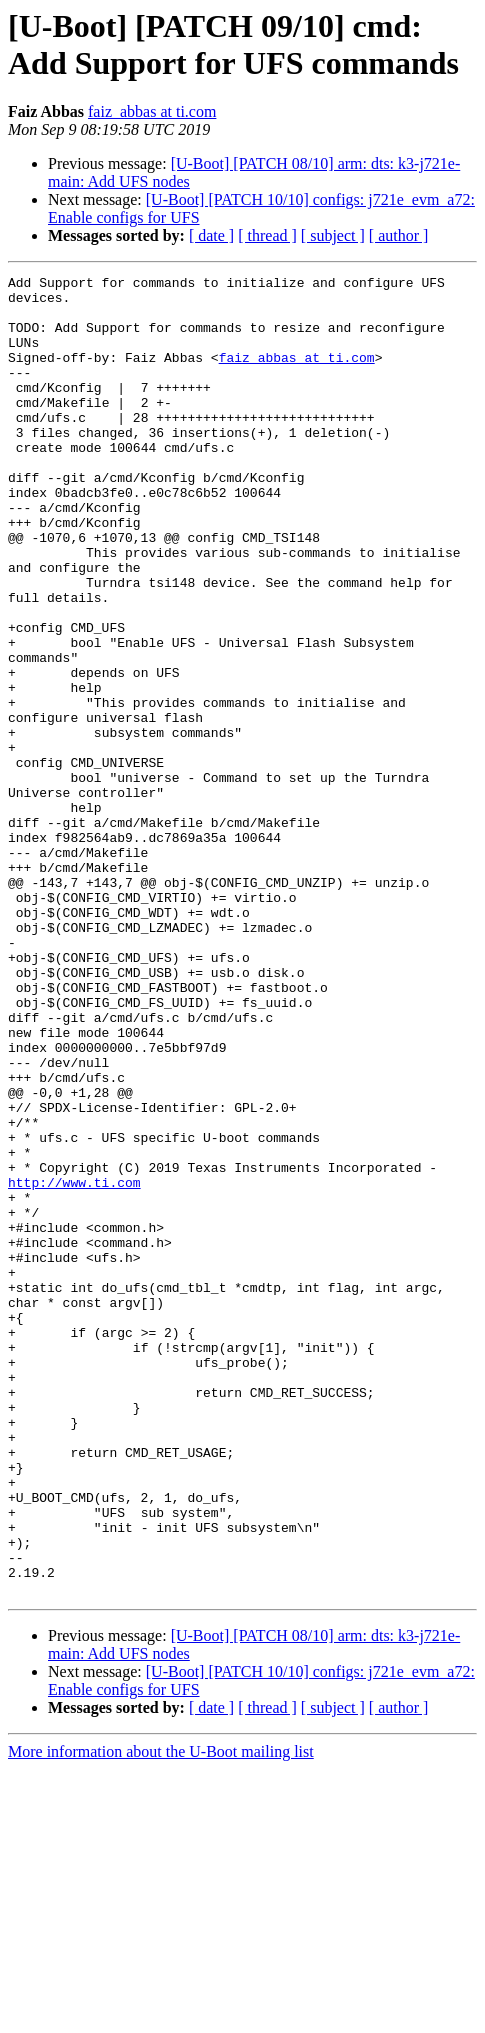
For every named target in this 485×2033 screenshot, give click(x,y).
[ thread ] (267, 235)
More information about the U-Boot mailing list (161, 2015)
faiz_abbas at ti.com (152, 111)
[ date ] (211, 235)
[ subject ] (333, 235)
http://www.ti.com (74, 1365)
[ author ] (399, 235)
